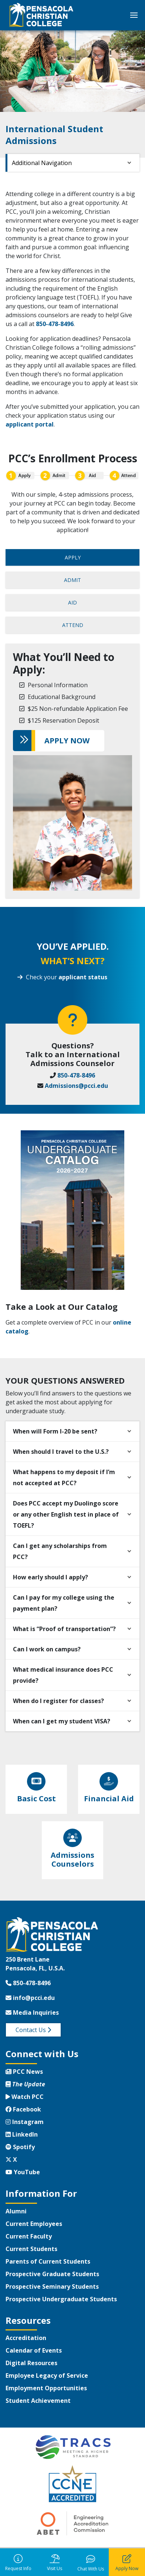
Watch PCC (25, 2097)
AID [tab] (72, 602)
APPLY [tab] (73, 557)
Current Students (31, 2249)
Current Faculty (29, 2236)
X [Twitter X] (11, 2159)
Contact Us (33, 2030)
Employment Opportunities (46, 2388)
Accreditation (26, 2338)
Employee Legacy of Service (47, 2375)
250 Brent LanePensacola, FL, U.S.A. (35, 1963)
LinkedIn (22, 2134)
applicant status (82, 977)
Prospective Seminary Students (52, 2286)
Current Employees (34, 2224)
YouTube (23, 2172)
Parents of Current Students (48, 2261)
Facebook (23, 2109)
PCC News (24, 2072)
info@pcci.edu (30, 1998)
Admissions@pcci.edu (76, 1086)
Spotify (20, 2147)
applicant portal (30, 424)
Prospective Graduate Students (52, 2274)
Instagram (25, 2122)
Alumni (16, 2211)
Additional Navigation (42, 163)
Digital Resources (31, 2363)
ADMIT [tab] (72, 579)
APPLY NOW (67, 741)
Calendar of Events (34, 2350)
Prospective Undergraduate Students (61, 2299)
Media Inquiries (32, 2012)
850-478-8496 (55, 324)
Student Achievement (38, 2401)
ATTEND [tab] (72, 624)
